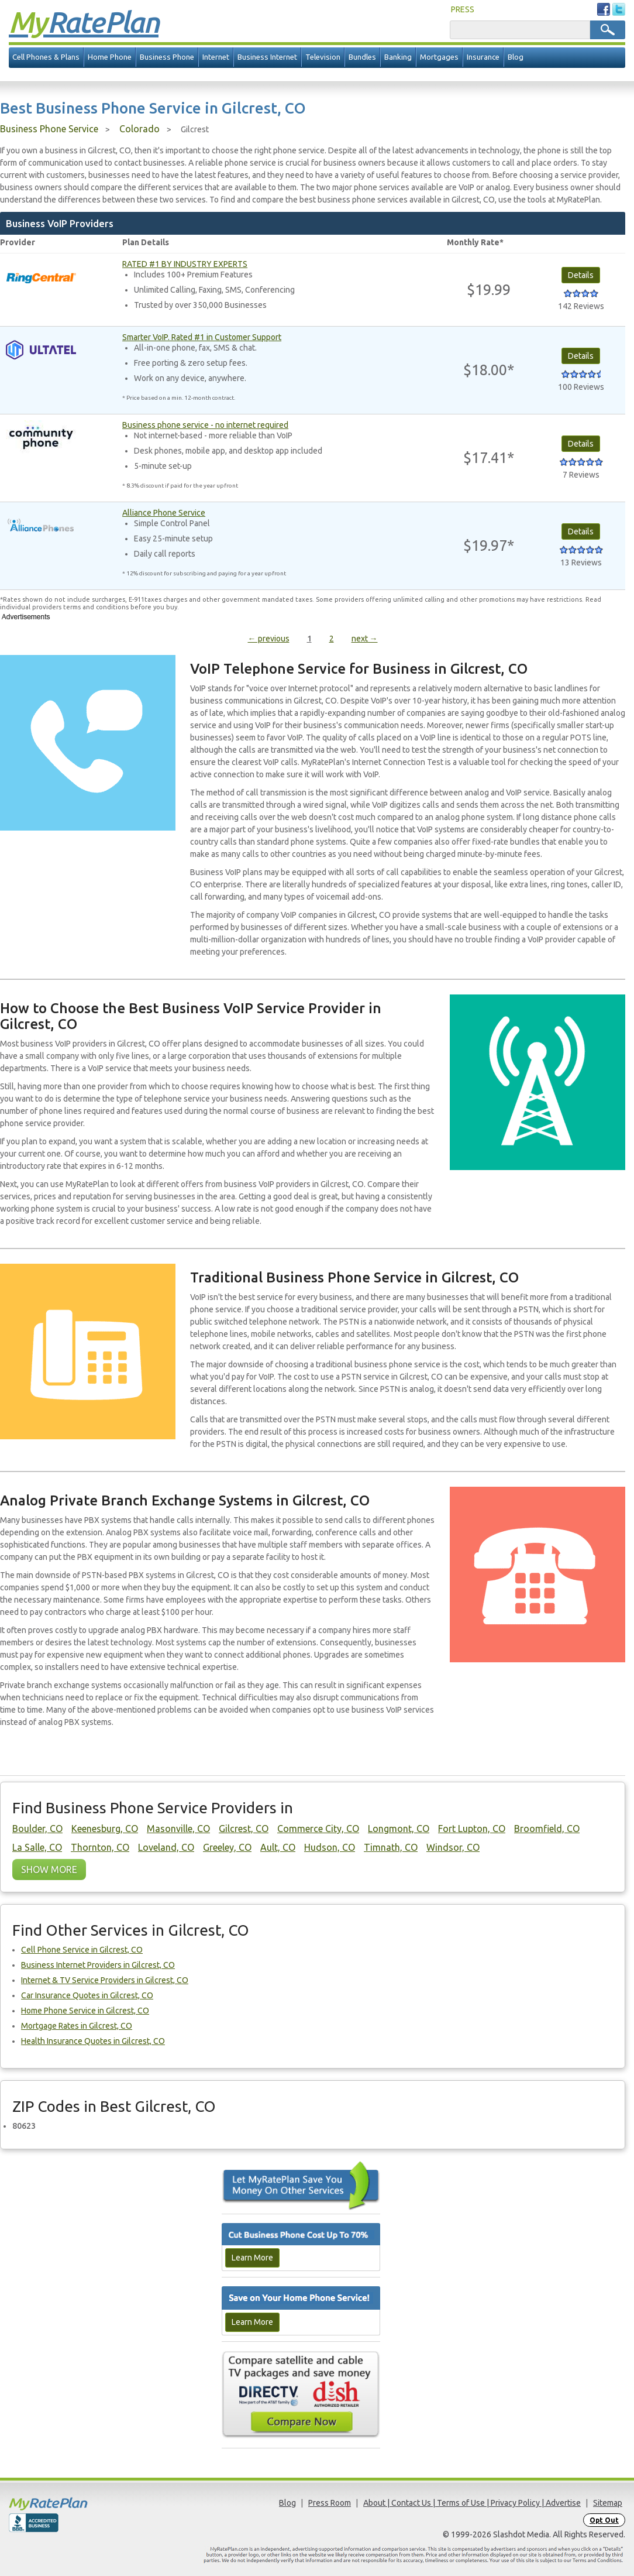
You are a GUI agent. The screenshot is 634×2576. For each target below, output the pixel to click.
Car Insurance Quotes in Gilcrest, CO (87, 1995)
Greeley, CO (227, 1847)
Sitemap (607, 2503)
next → (365, 638)
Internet (215, 57)
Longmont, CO (398, 1828)
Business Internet (267, 57)
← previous (269, 638)
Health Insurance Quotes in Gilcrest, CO (93, 2041)
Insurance (483, 57)
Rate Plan (83, 21)
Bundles (362, 57)
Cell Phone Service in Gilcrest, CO (82, 1949)
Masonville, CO (178, 1828)
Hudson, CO (329, 1847)
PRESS (462, 9)
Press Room (329, 2503)
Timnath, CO (391, 1847)
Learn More (252, 2257)
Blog (515, 57)
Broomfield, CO (547, 1828)
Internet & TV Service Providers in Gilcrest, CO (104, 1980)
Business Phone (167, 57)
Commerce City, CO (318, 1828)
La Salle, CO (37, 1847)
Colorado (139, 129)
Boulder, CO (37, 1828)
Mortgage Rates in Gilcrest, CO (76, 2025)
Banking (398, 57)
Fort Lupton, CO (471, 1828)
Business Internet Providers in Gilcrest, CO (98, 1965)
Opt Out (604, 2520)
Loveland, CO (166, 1847)
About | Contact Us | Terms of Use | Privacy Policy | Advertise (472, 2503)
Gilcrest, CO (243, 1828)
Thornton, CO (100, 1847)
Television (322, 57)
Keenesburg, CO (104, 1828)
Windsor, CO (453, 1847)
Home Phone (110, 57)
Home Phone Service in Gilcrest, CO (85, 2010)
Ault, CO (277, 1847)
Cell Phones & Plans (46, 57)
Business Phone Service (49, 129)
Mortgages (439, 57)
